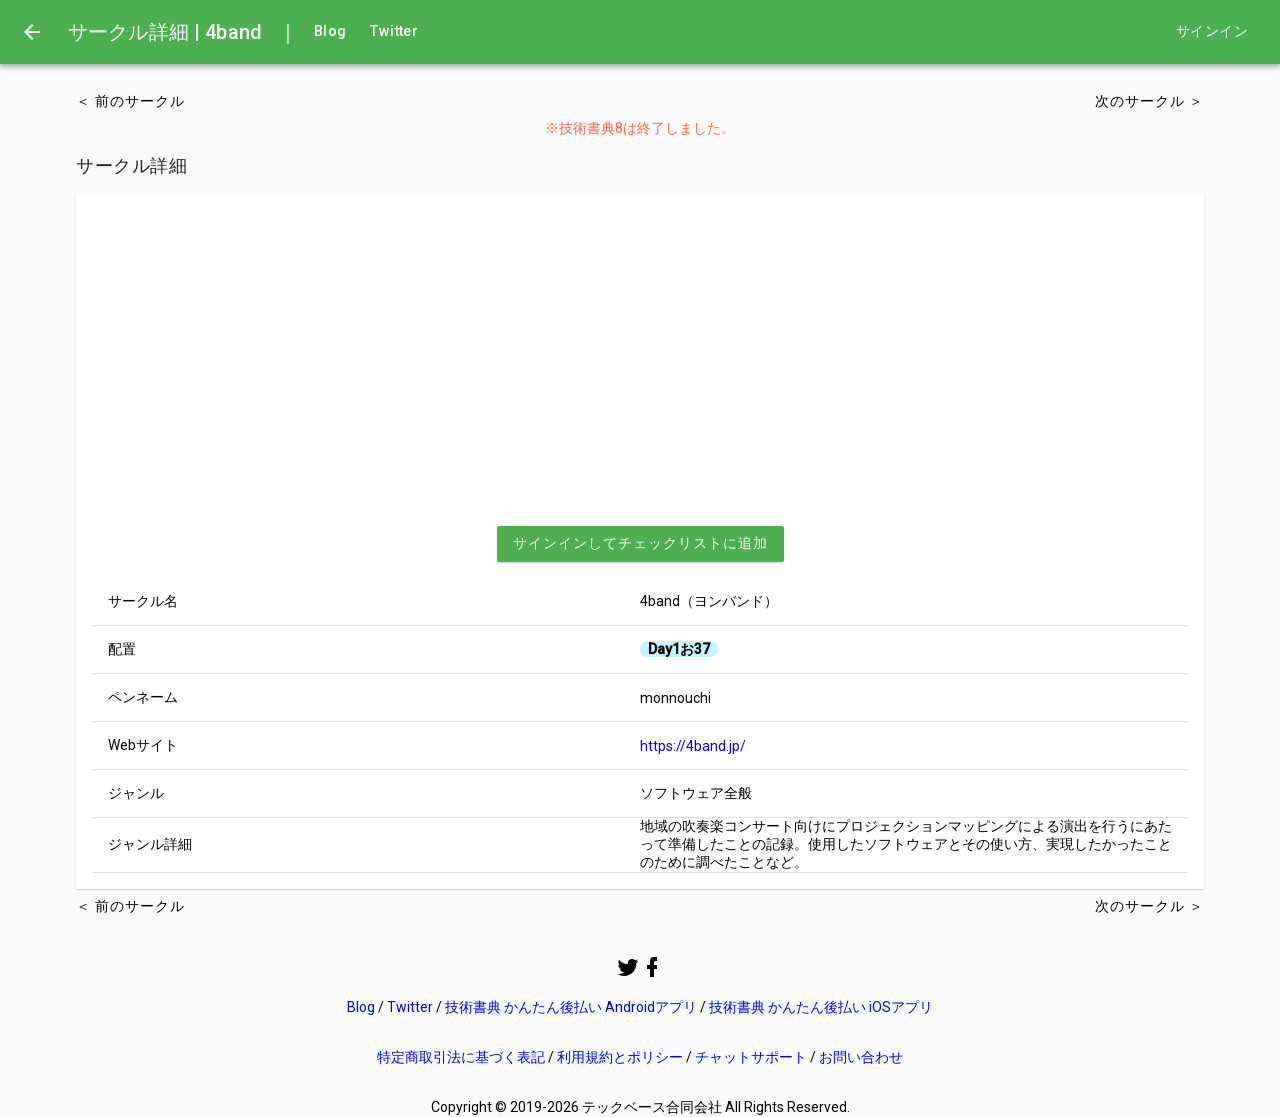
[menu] (32, 32)
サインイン (1212, 31)
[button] (640, 544)
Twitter (394, 31)
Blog (330, 31)
